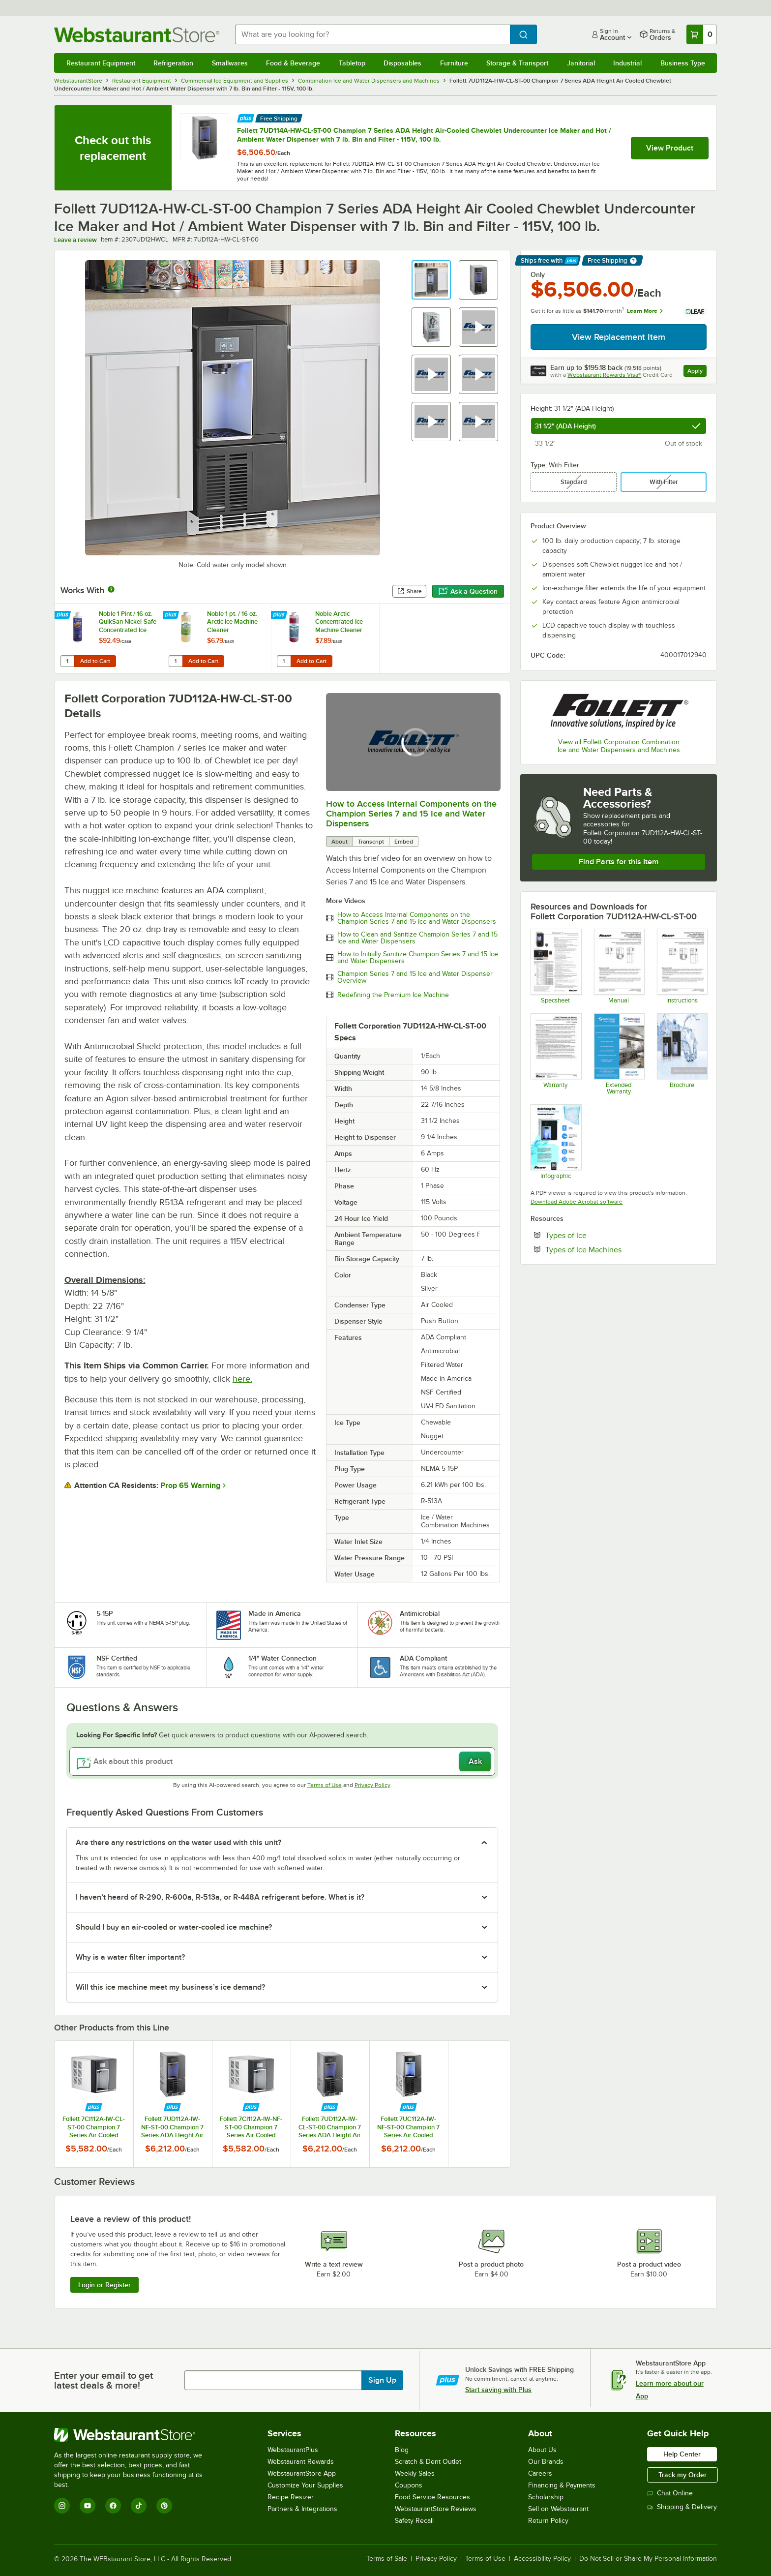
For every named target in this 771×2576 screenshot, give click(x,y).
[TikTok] (139, 2506)
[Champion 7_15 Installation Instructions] (682, 966)
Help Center (682, 2454)
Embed (403, 841)
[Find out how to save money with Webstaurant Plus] (245, 117)
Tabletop (352, 63)
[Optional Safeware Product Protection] (619, 1053)
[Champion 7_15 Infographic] (555, 1141)
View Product (669, 148)
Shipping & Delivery (682, 2507)
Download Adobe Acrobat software (577, 1201)
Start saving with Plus (498, 2390)
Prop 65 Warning (190, 1485)
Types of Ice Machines (613, 1249)
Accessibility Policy (542, 2558)
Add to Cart (95, 661)
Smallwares (230, 63)
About (339, 841)
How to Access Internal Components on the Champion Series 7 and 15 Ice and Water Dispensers (411, 813)
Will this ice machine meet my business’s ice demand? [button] (170, 1987)
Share (409, 591)
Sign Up (382, 2380)
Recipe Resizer (290, 2497)
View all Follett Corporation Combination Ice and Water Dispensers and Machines (619, 746)
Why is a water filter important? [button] (130, 1957)
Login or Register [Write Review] (104, 2285)
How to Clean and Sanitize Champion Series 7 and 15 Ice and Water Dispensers (417, 938)
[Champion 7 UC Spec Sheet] (555, 966)
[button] (431, 280)
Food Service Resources (432, 2497)
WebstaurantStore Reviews (435, 2509)
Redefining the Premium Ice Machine (393, 995)
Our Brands (545, 2461)
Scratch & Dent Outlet (428, 2461)
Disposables (402, 63)
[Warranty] (555, 1053)
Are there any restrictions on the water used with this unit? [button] (178, 1842)
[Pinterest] (164, 2506)
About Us (542, 2450)
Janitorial (581, 63)
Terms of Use (324, 1785)
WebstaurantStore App (301, 2473)
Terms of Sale (386, 2558)
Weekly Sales (415, 2473)
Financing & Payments (561, 2485)
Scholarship (545, 2497)
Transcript (371, 841)
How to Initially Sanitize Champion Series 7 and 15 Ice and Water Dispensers (417, 958)
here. (242, 1379)
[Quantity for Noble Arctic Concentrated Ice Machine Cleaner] (284, 661)
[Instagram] (62, 2506)
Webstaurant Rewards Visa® (604, 374)
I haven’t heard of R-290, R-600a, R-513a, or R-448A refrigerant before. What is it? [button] (220, 1897)
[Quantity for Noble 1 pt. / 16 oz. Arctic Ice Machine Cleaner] (175, 661)
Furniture (454, 63)
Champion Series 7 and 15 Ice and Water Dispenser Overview (415, 977)
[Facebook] (113, 2506)
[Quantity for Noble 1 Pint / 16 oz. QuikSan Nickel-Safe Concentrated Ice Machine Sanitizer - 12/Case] (67, 661)
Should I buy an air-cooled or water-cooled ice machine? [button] (174, 1927)
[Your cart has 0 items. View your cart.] (701, 34)
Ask (475, 1761)
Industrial (627, 63)
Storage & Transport (517, 63)
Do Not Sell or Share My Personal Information (648, 2558)
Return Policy (548, 2520)
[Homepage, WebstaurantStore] (136, 34)
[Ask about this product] (282, 1761)
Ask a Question (468, 591)
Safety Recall (414, 2520)
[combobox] (372, 34)
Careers (540, 2473)
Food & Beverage (293, 63)
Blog (402, 2450)
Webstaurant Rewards (300, 2461)
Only (538, 274)
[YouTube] (87, 2506)
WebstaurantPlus (292, 2450)
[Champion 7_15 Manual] (619, 966)
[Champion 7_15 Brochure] (682, 1053)
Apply (697, 372)
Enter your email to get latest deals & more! (103, 2380)
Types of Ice (596, 1235)
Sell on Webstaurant (558, 2509)
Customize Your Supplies (305, 2485)
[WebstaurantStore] (135, 2435)
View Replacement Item (618, 337)
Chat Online (670, 2493)
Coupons (408, 2485)
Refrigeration (173, 63)
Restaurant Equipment (100, 63)
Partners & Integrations (302, 2509)
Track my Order (682, 2475)
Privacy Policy (372, 1785)
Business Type (682, 63)
